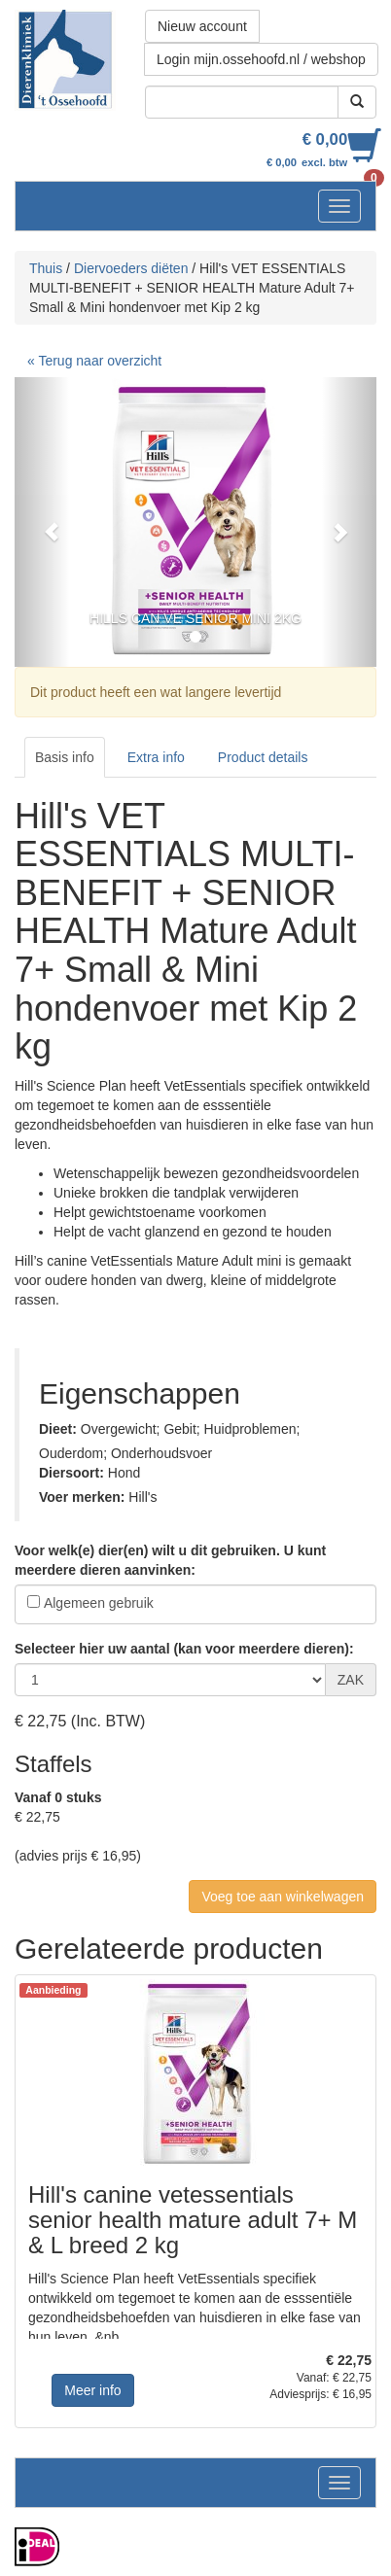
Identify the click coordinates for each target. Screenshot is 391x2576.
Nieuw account (202, 26)
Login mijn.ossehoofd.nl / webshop (261, 59)
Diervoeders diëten (131, 268)
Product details (263, 757)
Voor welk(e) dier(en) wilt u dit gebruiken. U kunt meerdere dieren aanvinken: (170, 1560)
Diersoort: (71, 1472)
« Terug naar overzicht (94, 360)
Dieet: (58, 1429)
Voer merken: (81, 1497)
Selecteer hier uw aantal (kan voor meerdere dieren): (184, 1648)
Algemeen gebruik (99, 1603)
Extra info (156, 757)
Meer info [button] (92, 2390)
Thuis (45, 268)
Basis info (64, 757)
